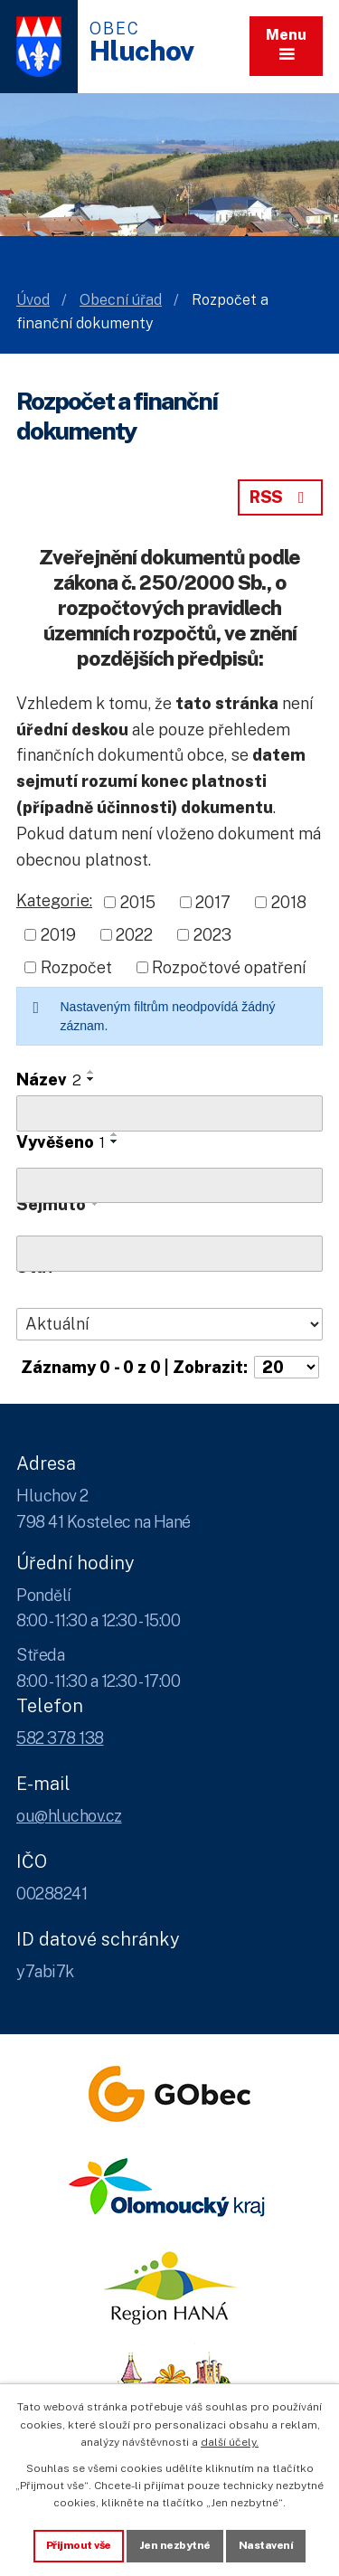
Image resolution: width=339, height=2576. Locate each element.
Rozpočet (76, 967)
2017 (213, 902)
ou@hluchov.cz (69, 1815)
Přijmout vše (78, 2545)
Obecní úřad (121, 299)
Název (48, 1079)
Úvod (33, 299)
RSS (280, 497)
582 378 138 (60, 1737)
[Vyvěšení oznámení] (169, 1186)
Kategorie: (54, 900)
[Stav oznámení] (169, 1324)
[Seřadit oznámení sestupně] (91, 1079)
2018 (288, 902)
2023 (212, 934)
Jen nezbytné (175, 2545)
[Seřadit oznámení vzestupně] (91, 1071)
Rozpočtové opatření (229, 967)
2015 (137, 902)
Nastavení (266, 2545)
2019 (58, 934)
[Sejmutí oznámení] (169, 1254)
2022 (134, 934)
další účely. (230, 2442)
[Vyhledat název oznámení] (169, 1113)
